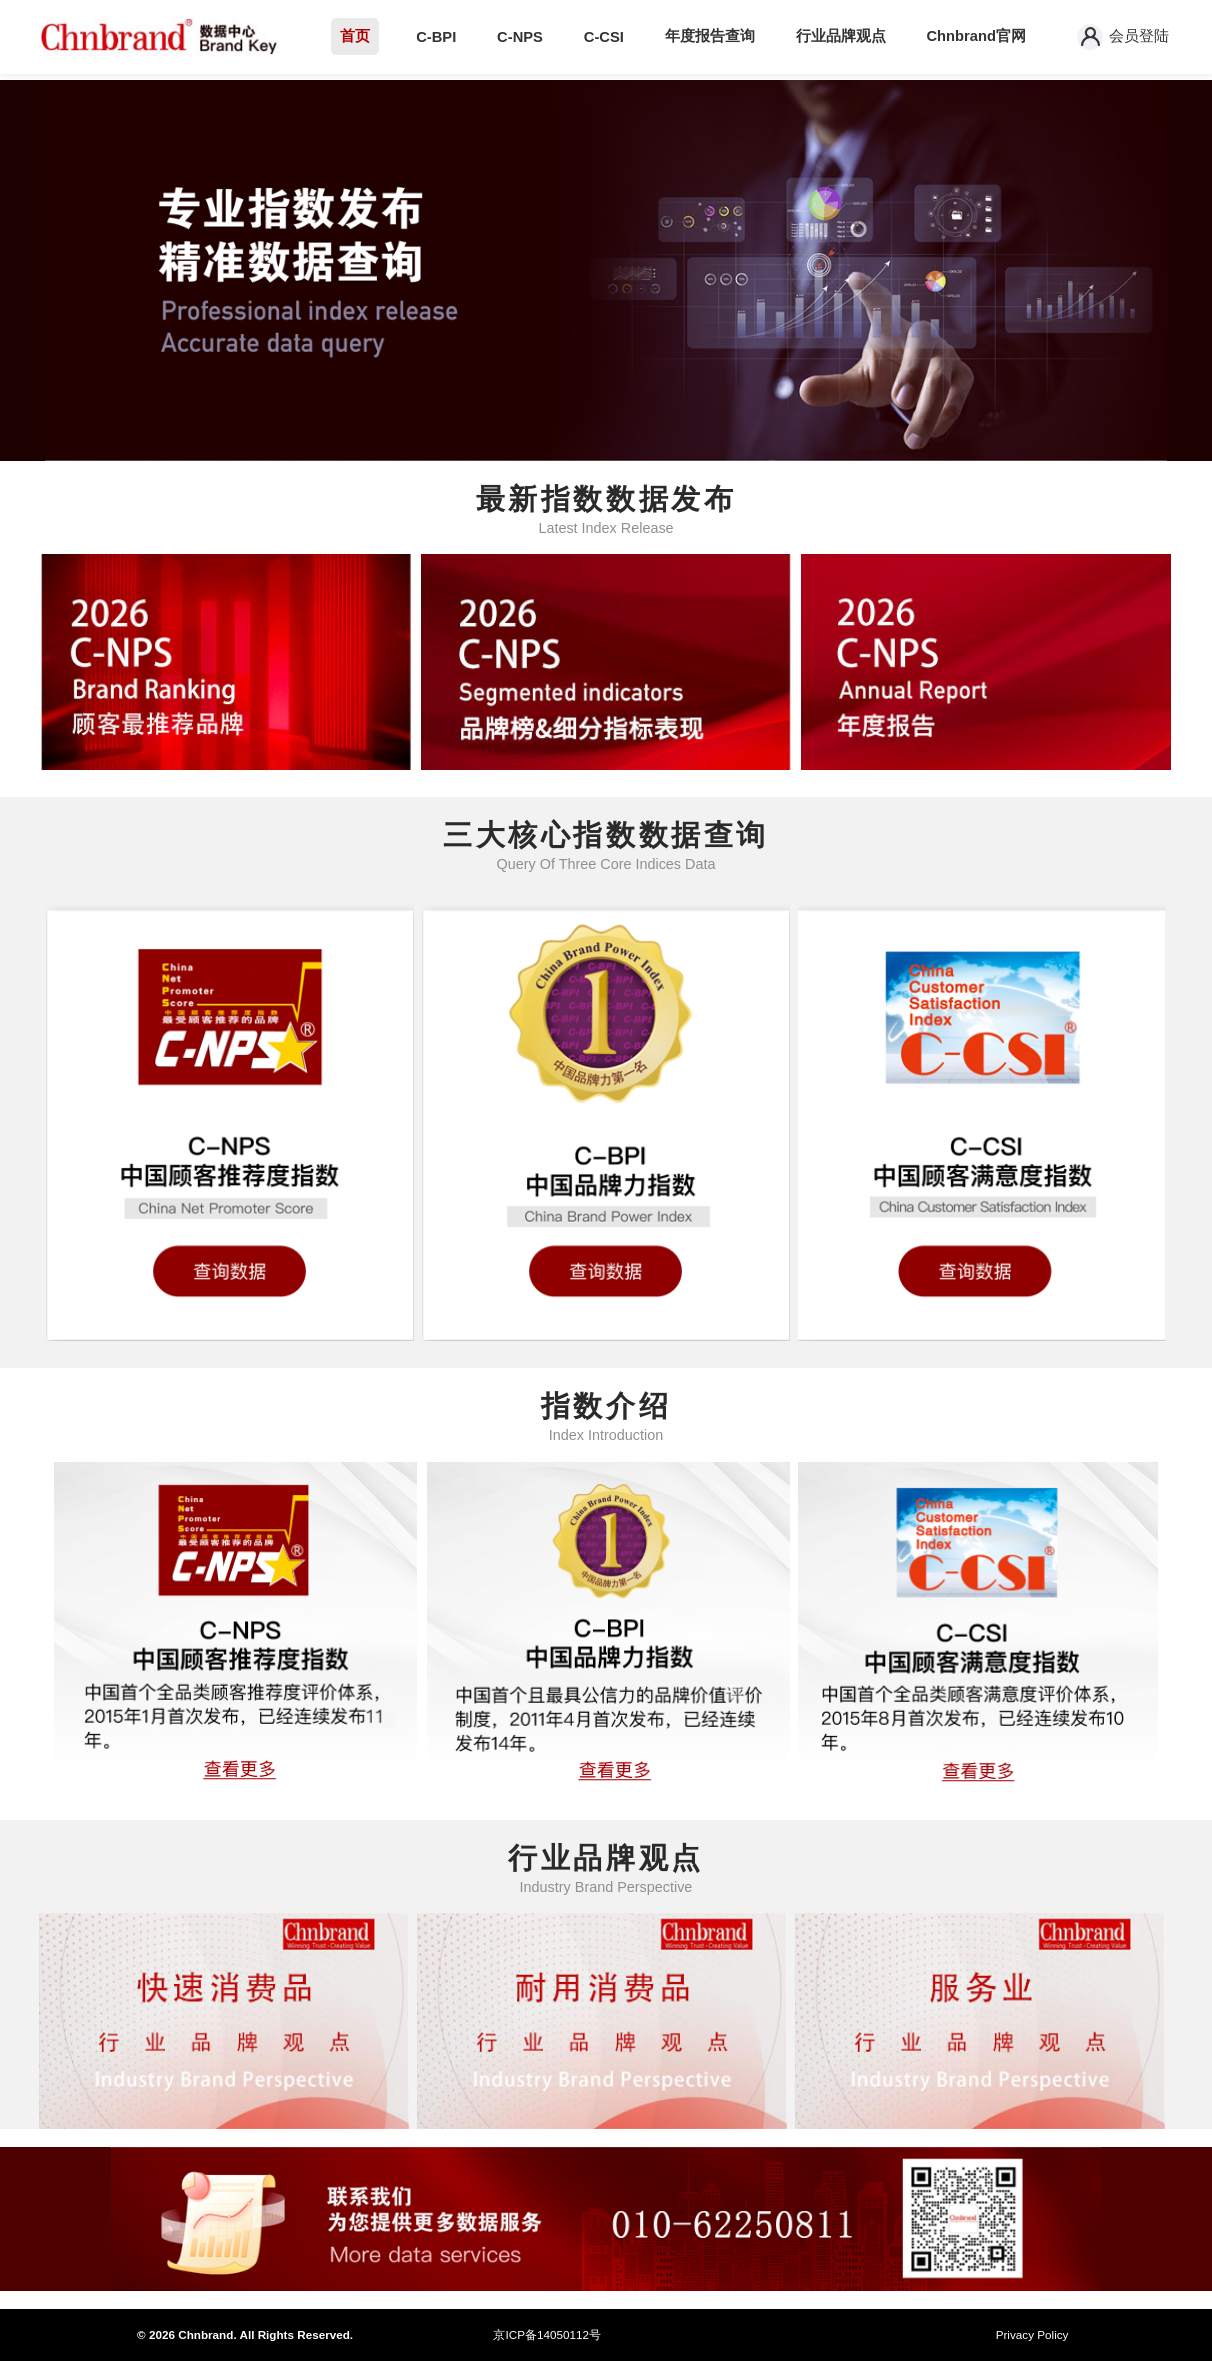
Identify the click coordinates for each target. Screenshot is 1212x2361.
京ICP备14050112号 (546, 2334)
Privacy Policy (1032, 2334)
